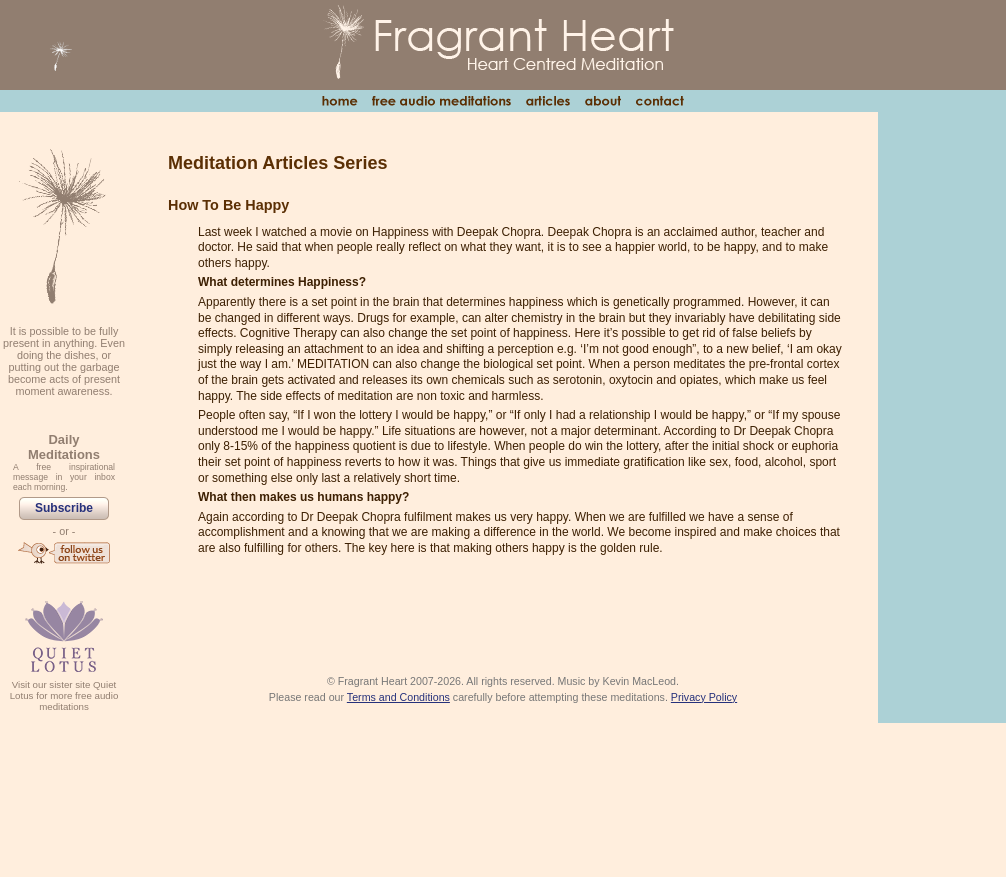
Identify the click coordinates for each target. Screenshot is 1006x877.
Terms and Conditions (398, 697)
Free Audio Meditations (441, 101)
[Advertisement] (942, 416)
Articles (547, 101)
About (602, 101)
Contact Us (659, 101)
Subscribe (64, 508)
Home (339, 101)
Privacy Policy (704, 697)
